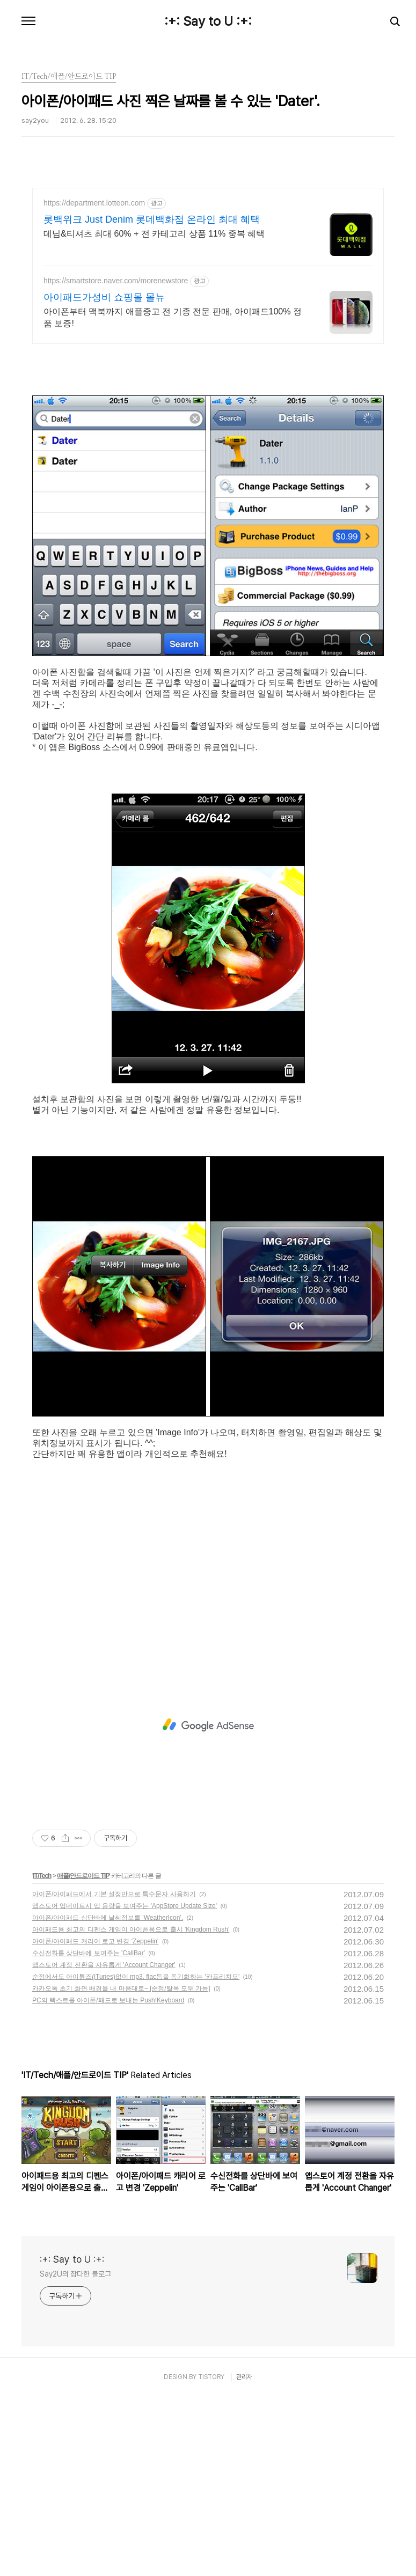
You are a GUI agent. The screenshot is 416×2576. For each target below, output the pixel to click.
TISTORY (211, 2556)
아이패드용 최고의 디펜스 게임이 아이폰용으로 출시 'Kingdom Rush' (130, 2108)
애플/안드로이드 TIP (83, 2055)
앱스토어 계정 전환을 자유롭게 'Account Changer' (104, 2144)
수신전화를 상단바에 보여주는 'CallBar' (88, 2132)
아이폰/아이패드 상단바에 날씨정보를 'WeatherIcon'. (107, 2097)
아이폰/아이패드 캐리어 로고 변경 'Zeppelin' (95, 2120)
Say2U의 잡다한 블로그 (75, 2453)
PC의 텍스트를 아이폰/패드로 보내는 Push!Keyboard (108, 2179)
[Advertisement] (208, 282)
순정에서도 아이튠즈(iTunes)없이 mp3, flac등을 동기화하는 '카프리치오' (135, 2156)
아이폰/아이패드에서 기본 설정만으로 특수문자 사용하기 (114, 2073)
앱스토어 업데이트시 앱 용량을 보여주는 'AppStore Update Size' (124, 2085)
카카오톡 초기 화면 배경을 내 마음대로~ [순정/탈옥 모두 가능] (121, 2167)
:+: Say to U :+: (208, 21)
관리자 (244, 2556)
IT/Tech (42, 2055)
